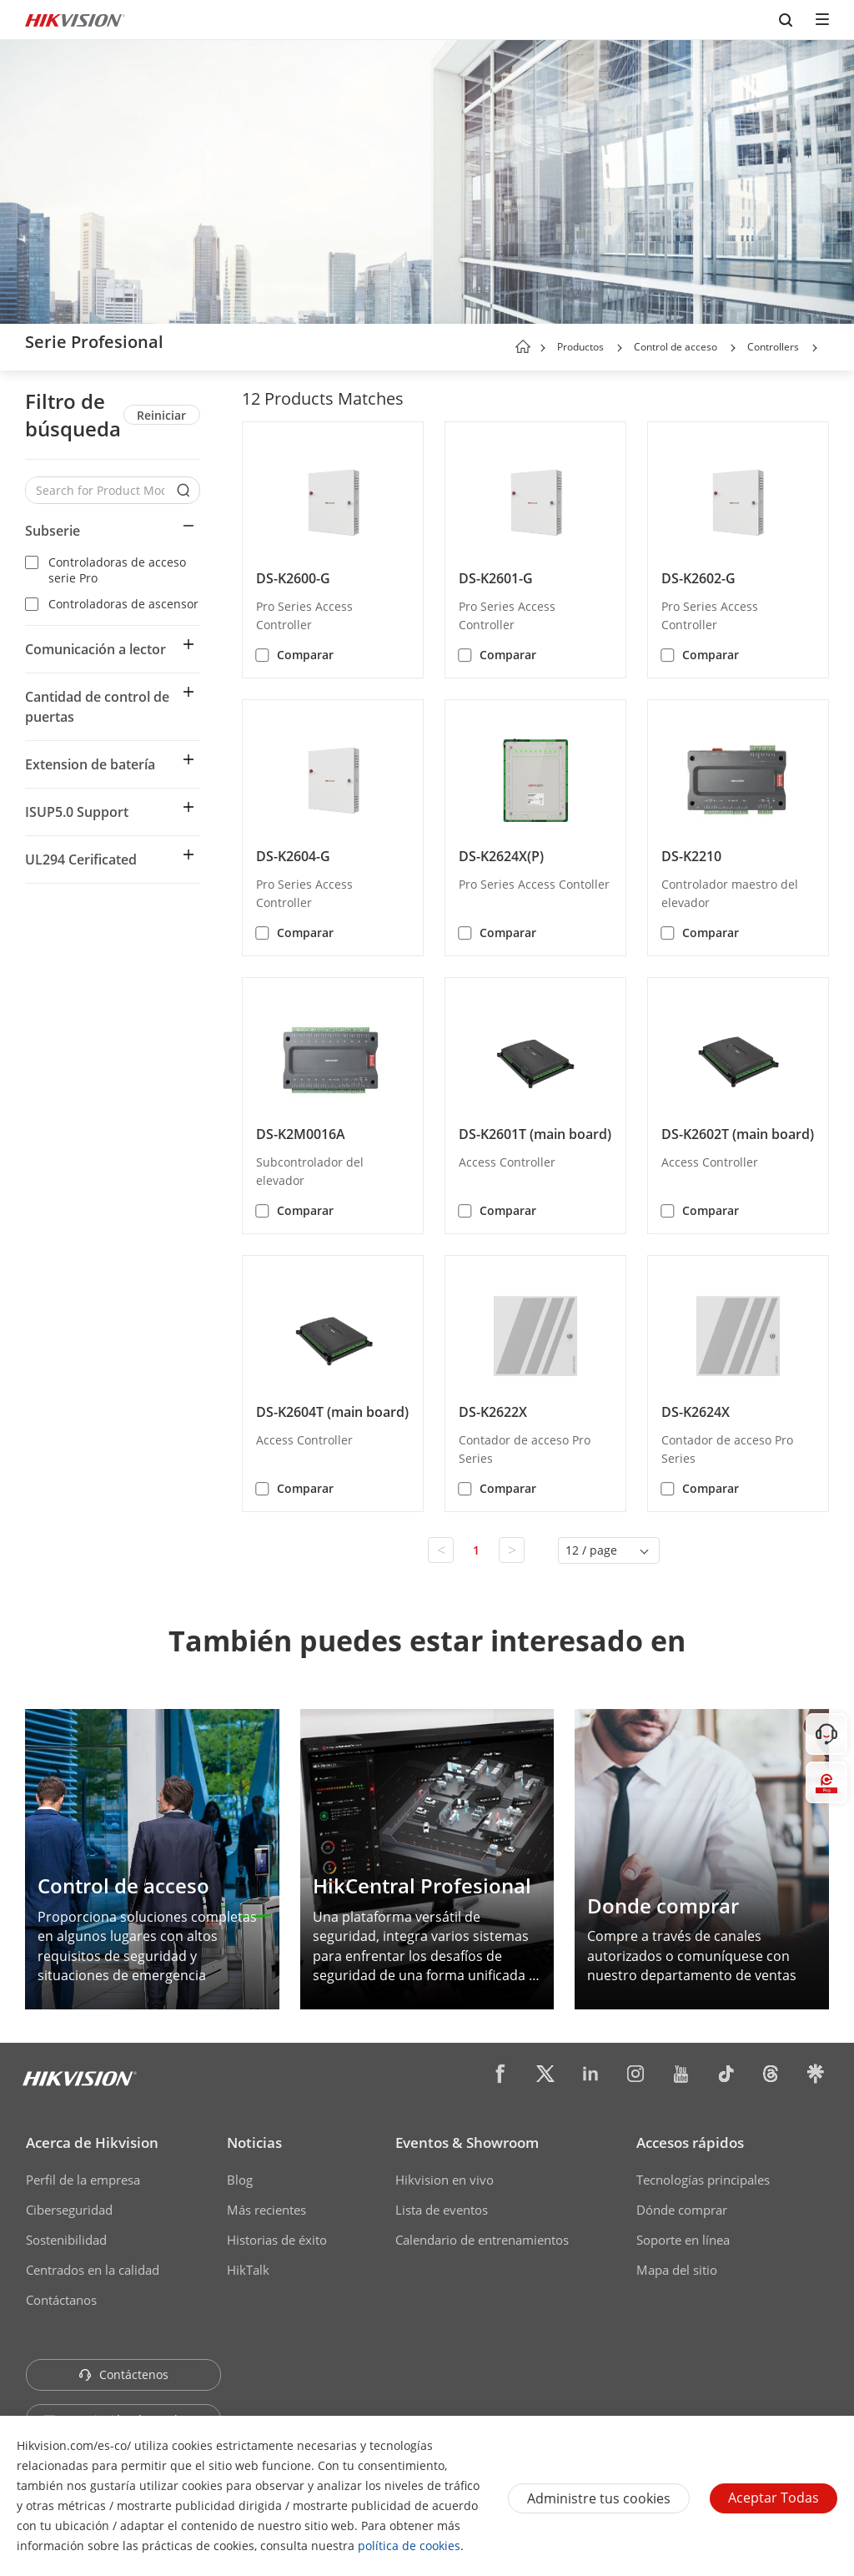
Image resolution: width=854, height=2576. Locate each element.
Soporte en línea (683, 2239)
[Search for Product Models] (100, 490)
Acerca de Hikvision (92, 2142)
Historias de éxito (277, 2239)
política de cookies (409, 2545)
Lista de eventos (441, 2209)
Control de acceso (675, 347)
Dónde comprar (681, 2209)
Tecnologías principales (703, 2179)
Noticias (254, 2142)
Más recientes (266, 2209)
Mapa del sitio (676, 2269)
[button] (619, 348)
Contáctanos (61, 2299)
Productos (580, 347)
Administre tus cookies (599, 2498)
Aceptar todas (773, 2497)
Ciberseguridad (69, 2209)
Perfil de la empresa (83, 2179)
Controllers (773, 347)
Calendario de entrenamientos (482, 2239)
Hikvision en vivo (444, 2179)
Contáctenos (123, 2374)
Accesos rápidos (690, 2142)
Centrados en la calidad (92, 2269)
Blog (240, 2179)
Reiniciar (161, 415)
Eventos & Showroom (467, 2142)
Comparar (305, 655)
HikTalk (248, 2269)
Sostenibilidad (66, 2239)
